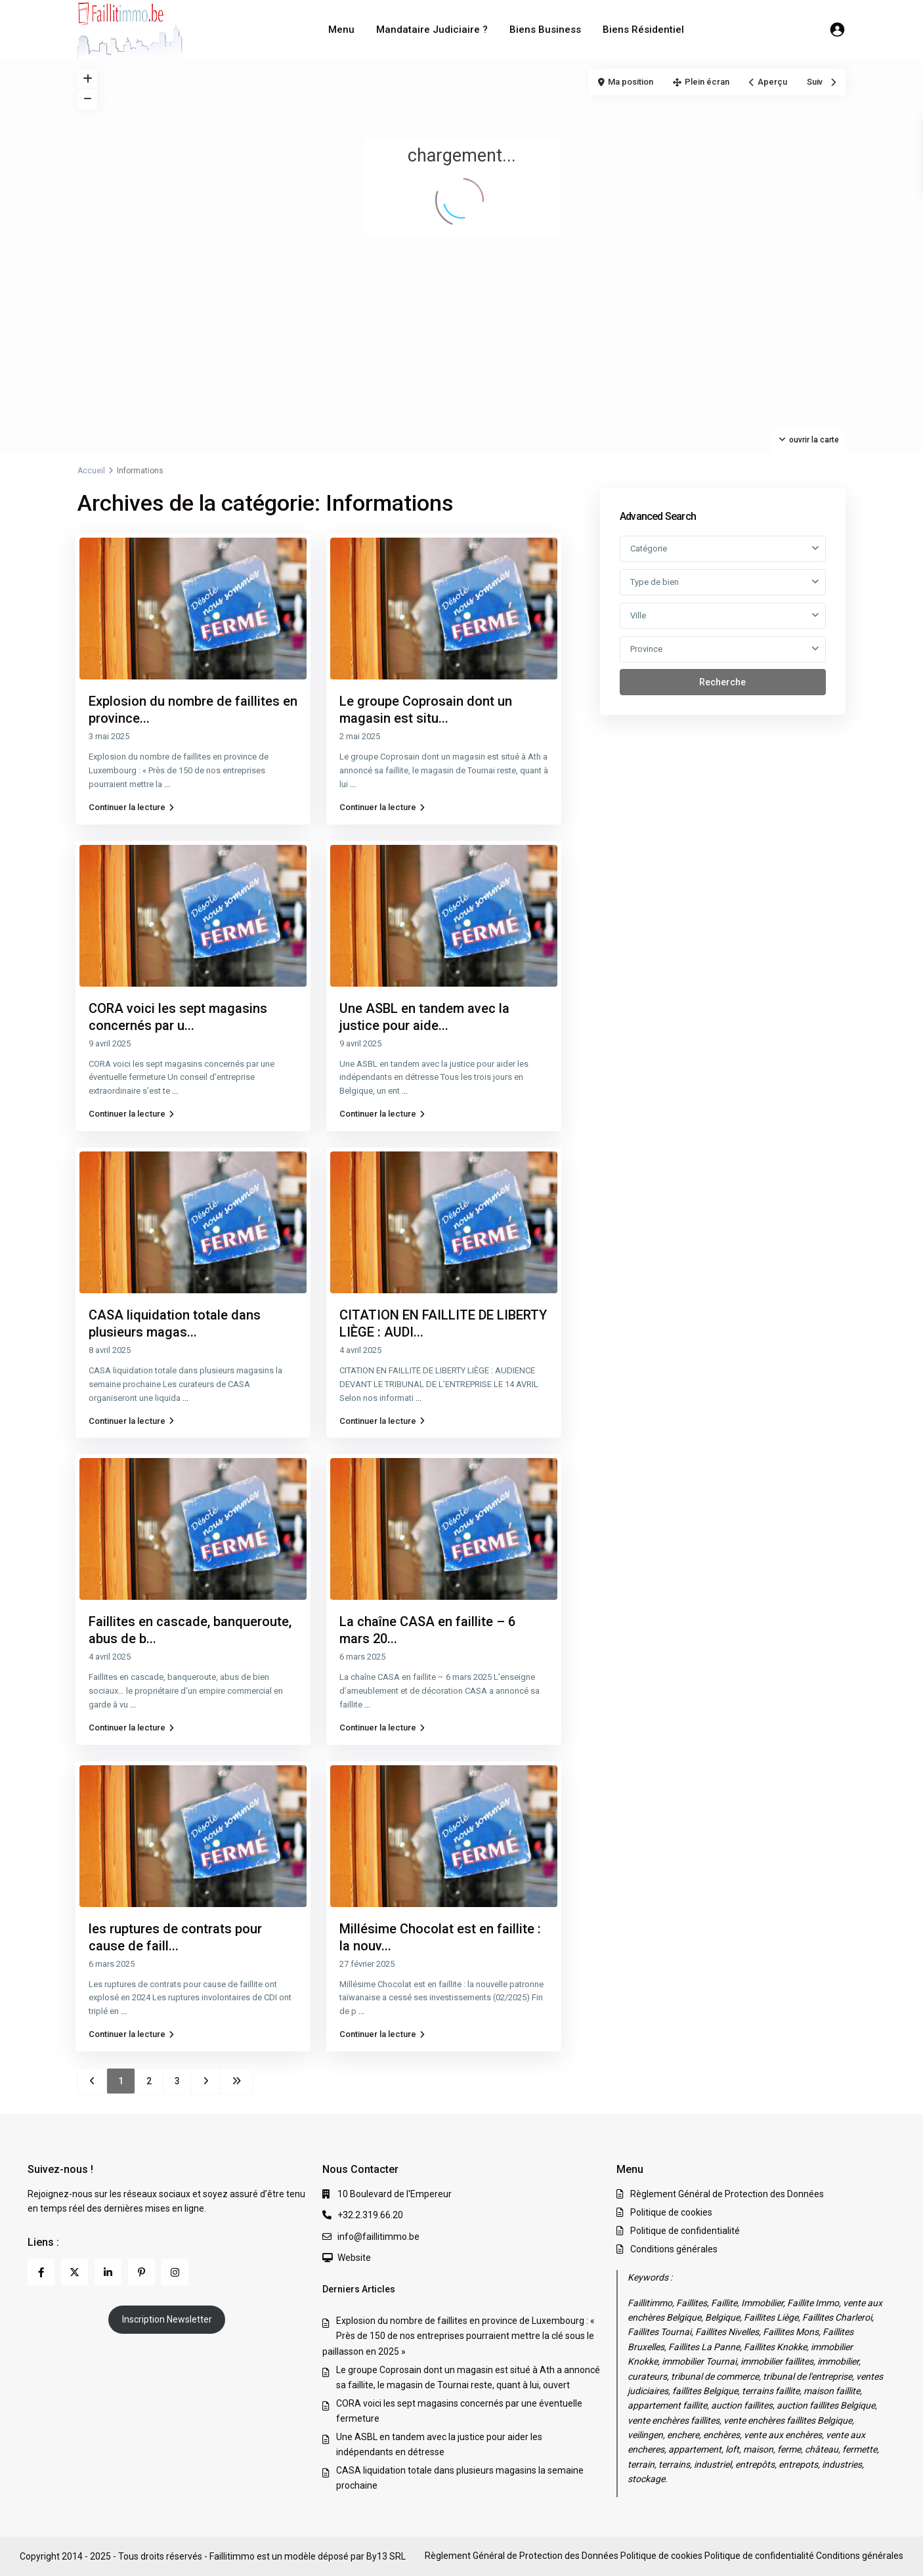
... (167, 784)
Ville (638, 615)
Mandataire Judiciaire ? (432, 29)
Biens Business (545, 29)
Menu (341, 29)
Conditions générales (674, 2249)
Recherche (722, 682)
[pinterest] (141, 2272)
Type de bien (654, 582)
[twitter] (74, 2272)
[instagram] (174, 2272)
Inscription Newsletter (167, 2319)
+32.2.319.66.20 (370, 2215)
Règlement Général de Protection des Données (727, 2194)
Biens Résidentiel (643, 29)
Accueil (91, 470)
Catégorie (648, 548)
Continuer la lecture (131, 807)
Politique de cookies (671, 2212)
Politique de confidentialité (685, 2230)
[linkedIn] (108, 2272)
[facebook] (41, 2272)
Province (646, 649)
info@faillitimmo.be (378, 2236)
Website (354, 2257)
